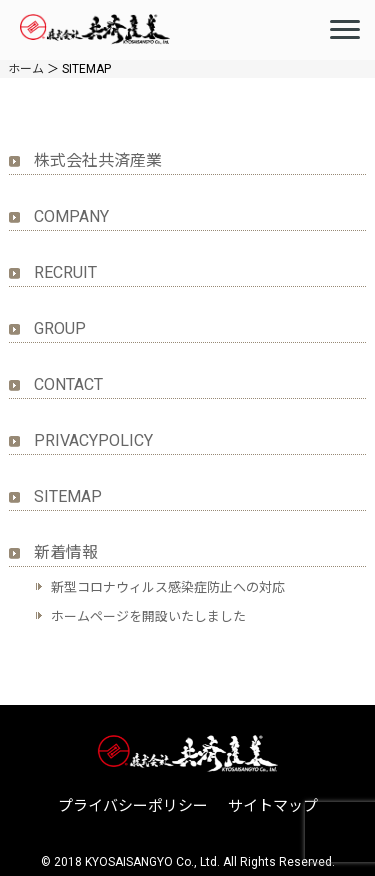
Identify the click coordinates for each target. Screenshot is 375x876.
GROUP (60, 328)
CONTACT (68, 384)
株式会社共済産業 (98, 160)
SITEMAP (68, 496)
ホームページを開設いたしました (148, 616)
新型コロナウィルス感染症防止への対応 (168, 587)
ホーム (26, 69)
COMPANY (71, 216)
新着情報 (66, 552)
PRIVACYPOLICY (93, 440)
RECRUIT (65, 272)
